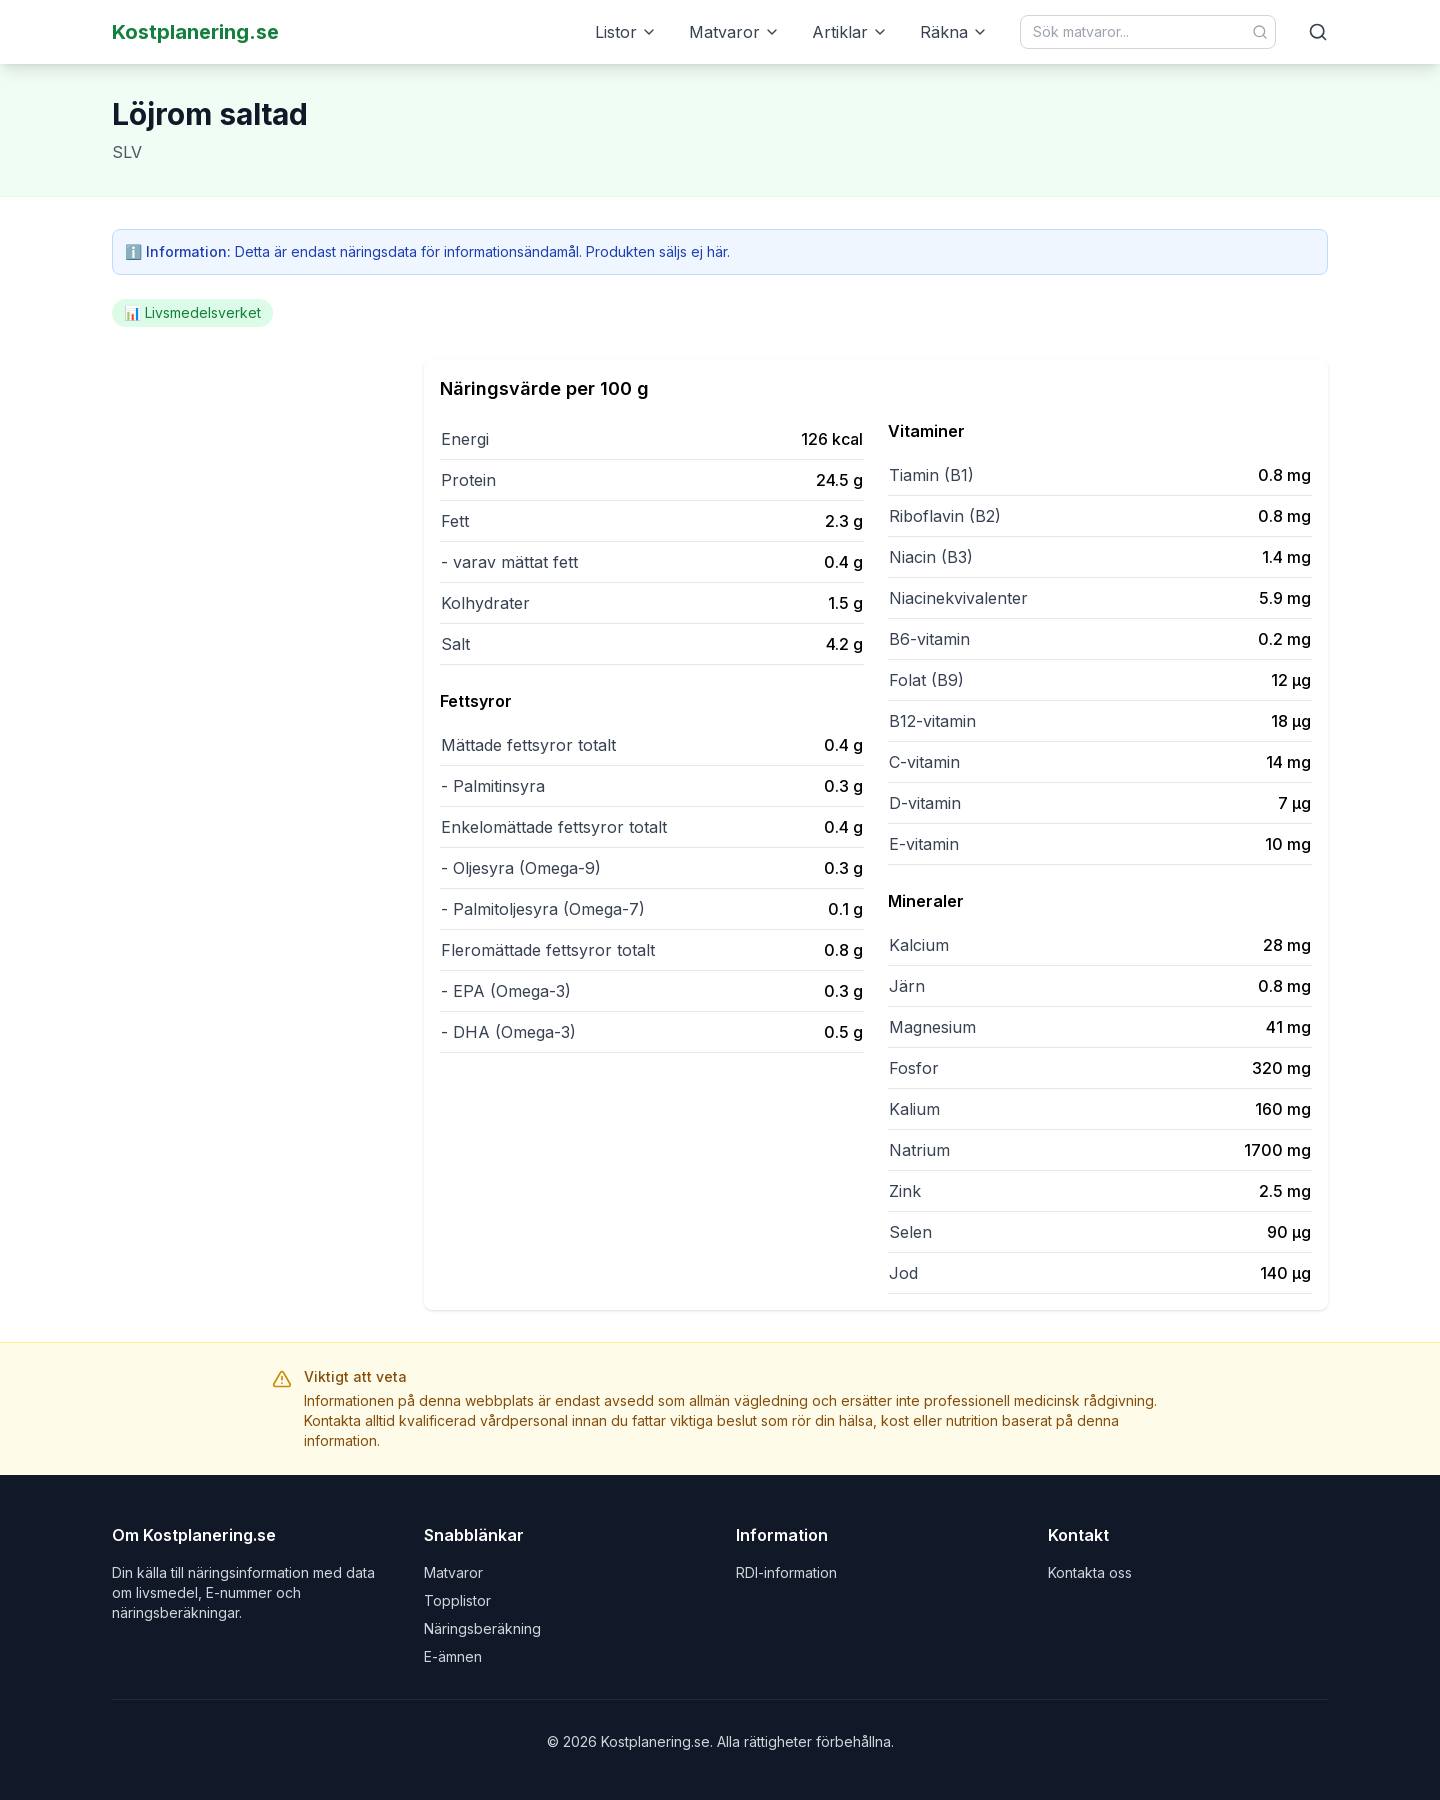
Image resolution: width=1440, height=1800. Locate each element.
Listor (626, 32)
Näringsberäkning (482, 1628)
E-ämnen (453, 1656)
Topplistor (457, 1600)
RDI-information (786, 1572)
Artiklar (850, 32)
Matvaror (734, 32)
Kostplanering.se (195, 32)
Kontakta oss (1090, 1572)
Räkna (954, 32)
